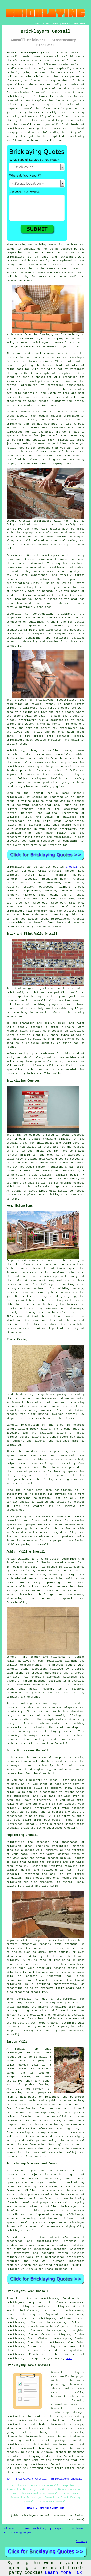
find (19, 2298)
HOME (37, 24)
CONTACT (66, 24)
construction (56, 536)
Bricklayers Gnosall (66, 2478)
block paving (56, 1394)
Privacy (81, 2541)
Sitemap (9, 2528)
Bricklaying (15, 866)
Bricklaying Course (53, 1158)
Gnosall (71, 866)
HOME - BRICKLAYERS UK (45, 2508)
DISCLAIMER (79, 24)
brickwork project (37, 361)
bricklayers (42, 520)
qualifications (18, 583)
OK (79, 2572)
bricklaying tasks (36, 2456)
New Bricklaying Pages (44, 2528)
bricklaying (45, 700)
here (69, 2358)
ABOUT (56, 24)
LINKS (46, 24)
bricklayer (41, 342)
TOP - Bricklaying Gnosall (27, 2478)
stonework (14, 2436)
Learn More (58, 2572)
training (61, 559)
